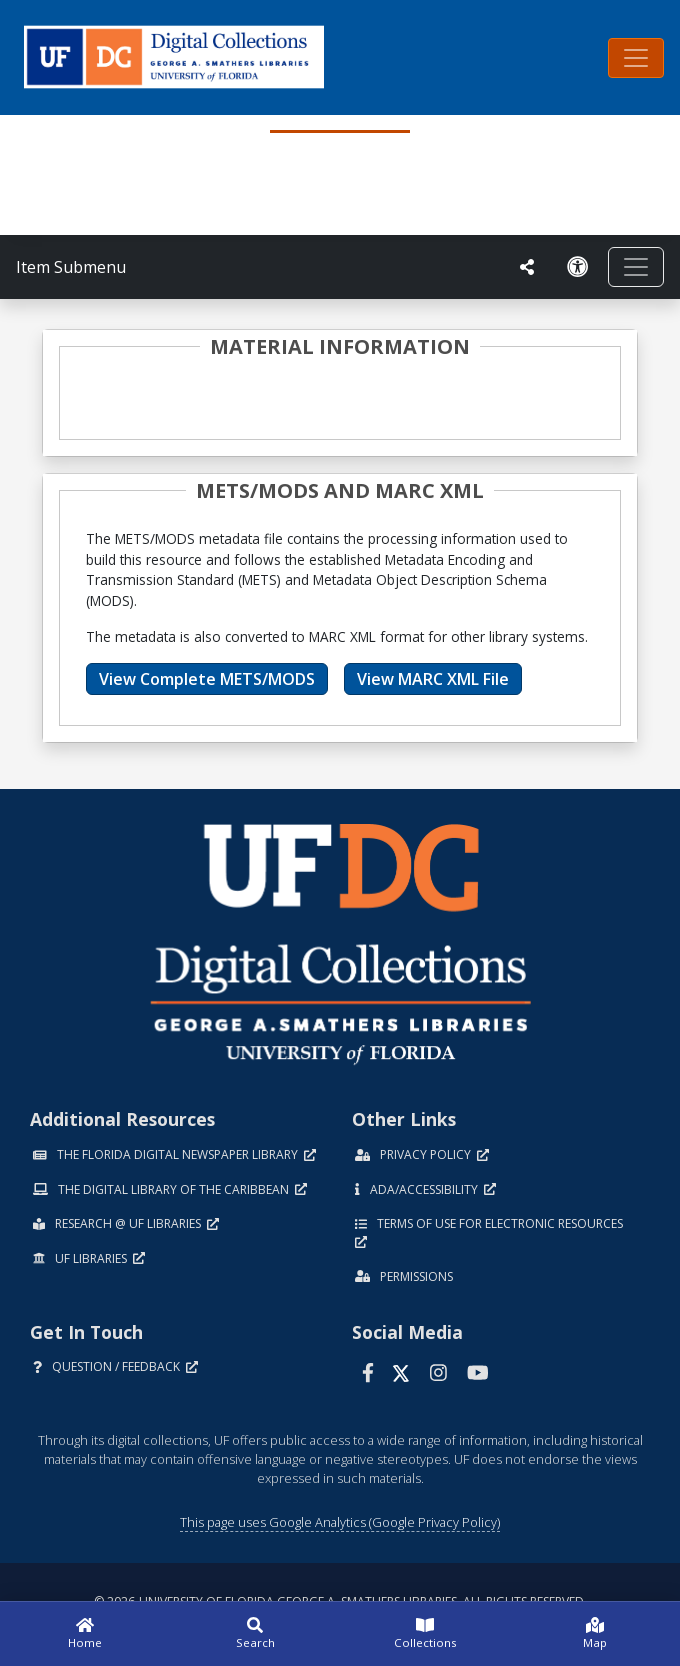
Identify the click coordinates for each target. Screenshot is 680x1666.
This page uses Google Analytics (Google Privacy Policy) (340, 1522)
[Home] (85, 1634)
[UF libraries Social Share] (527, 267)
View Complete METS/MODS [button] (207, 679)
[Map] (595, 1634)
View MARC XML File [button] (433, 679)
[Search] (255, 1634)
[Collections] (425, 1634)
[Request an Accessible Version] (578, 267)
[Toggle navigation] (636, 58)
